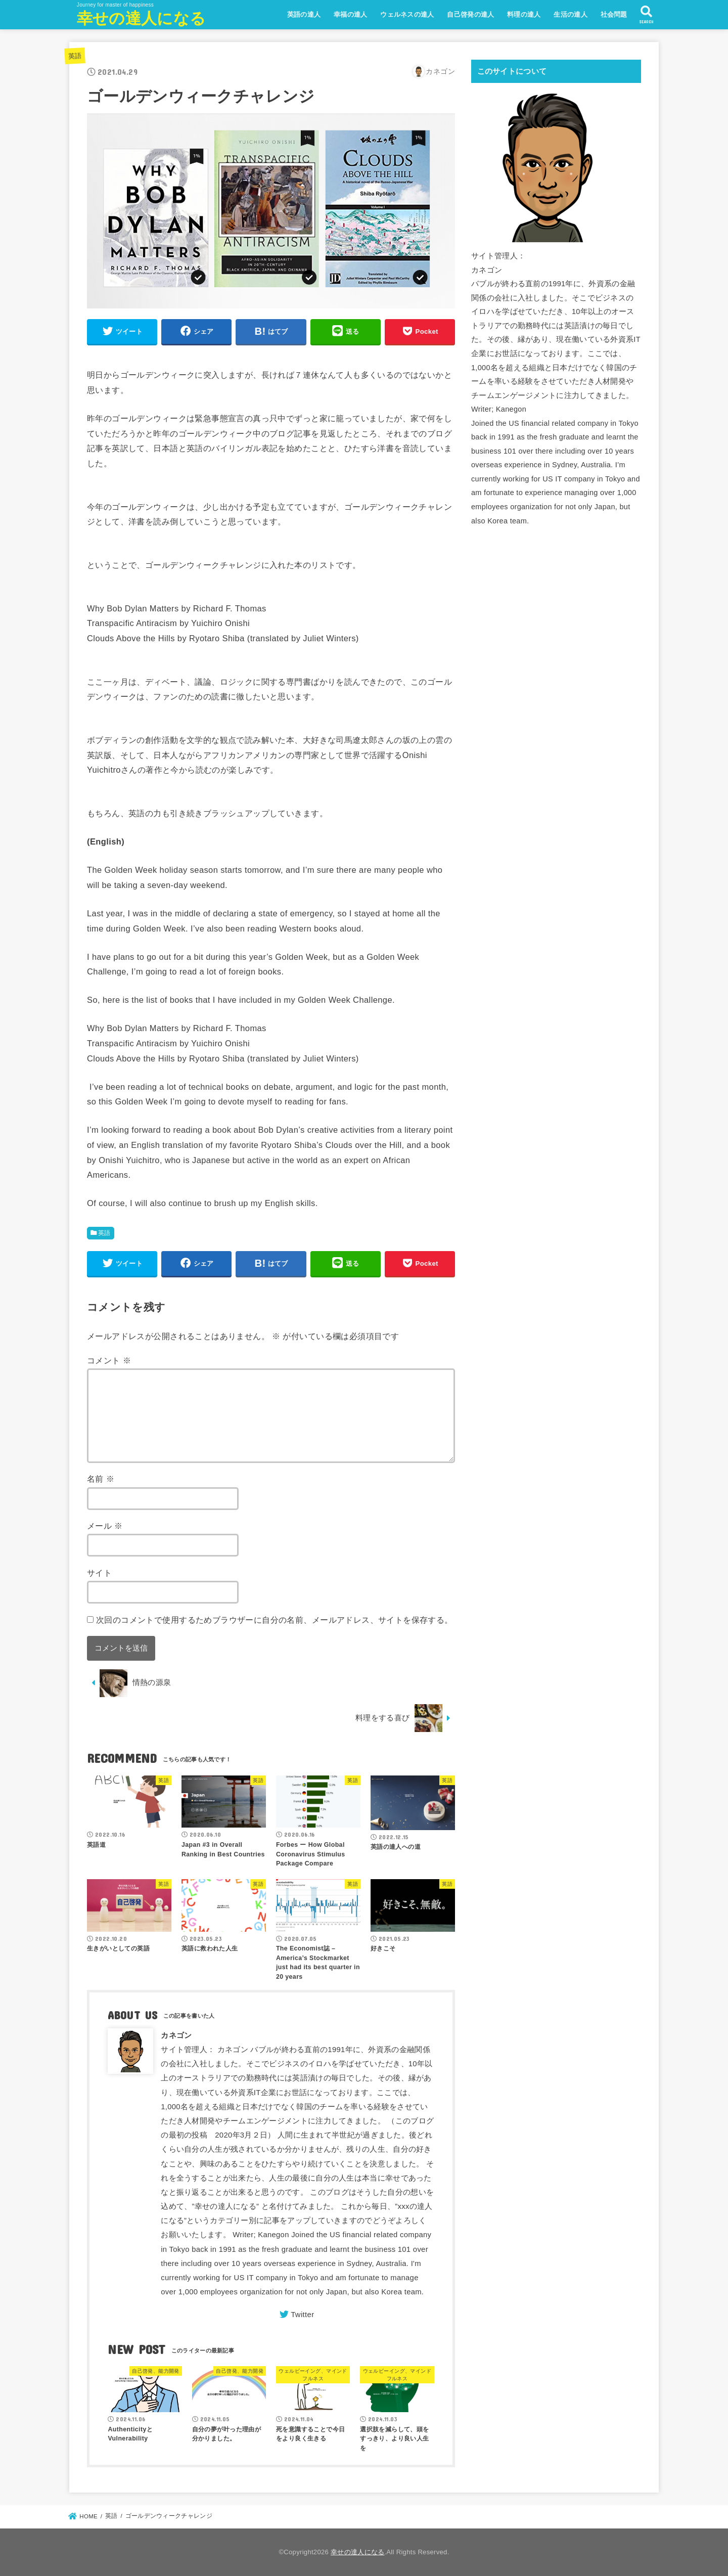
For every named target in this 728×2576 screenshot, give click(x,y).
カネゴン (176, 2035)
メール (105, 1525)
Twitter (302, 2315)
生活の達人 (570, 14)
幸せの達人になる (141, 18)
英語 (75, 56)
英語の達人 (304, 14)
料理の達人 (524, 14)
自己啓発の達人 (470, 14)
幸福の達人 (351, 14)
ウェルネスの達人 (407, 14)
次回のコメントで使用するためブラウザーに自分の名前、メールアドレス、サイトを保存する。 (274, 1619)
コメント (109, 1360)
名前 (100, 1478)
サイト (99, 1572)
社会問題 (614, 14)
